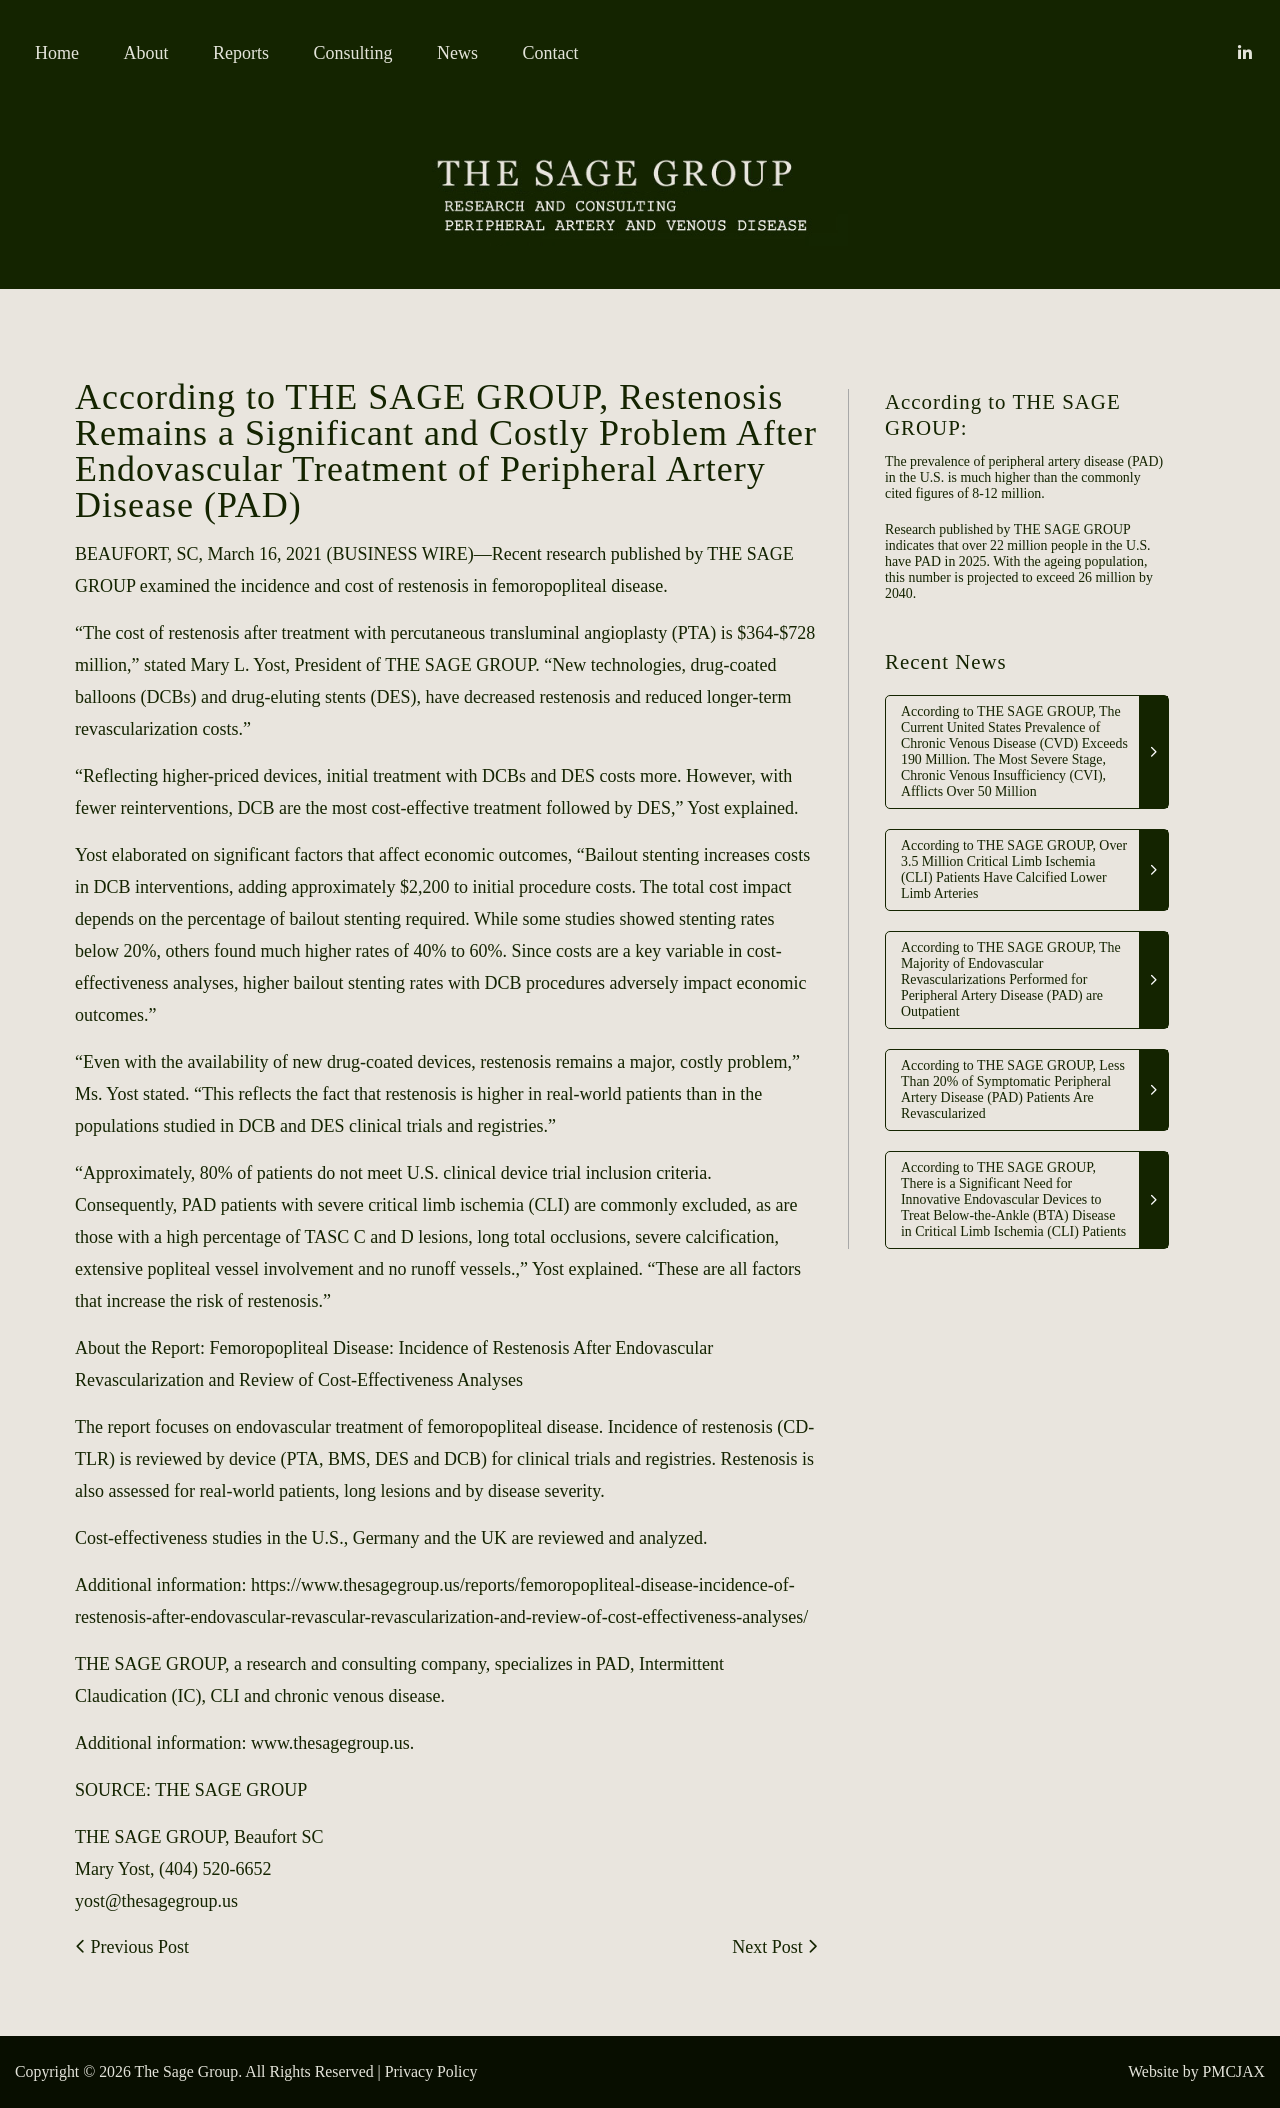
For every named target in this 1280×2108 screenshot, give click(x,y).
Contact (551, 53)
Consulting (353, 53)
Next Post (775, 1947)
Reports (241, 53)
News (457, 53)
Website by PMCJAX (1196, 2071)
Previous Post (132, 1947)
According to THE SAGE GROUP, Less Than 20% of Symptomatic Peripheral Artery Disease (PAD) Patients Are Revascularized (1013, 1089)
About (146, 53)
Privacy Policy (431, 2071)
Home (57, 53)
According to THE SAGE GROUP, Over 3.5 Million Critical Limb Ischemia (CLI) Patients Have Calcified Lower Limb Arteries (1014, 869)
